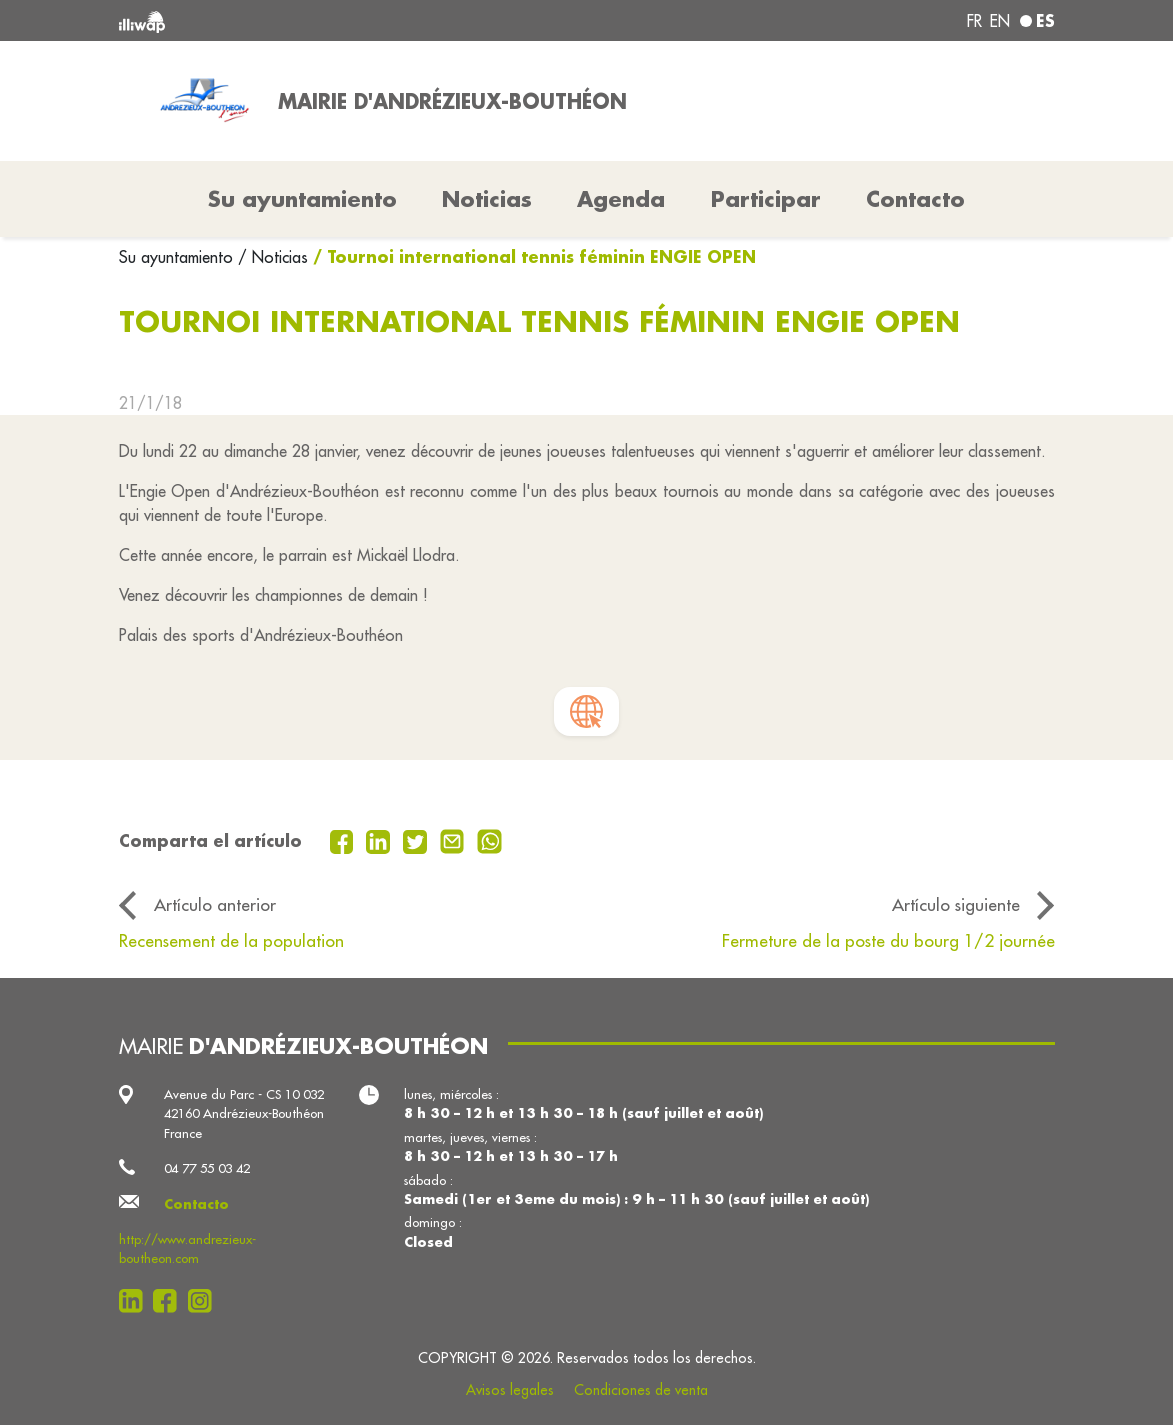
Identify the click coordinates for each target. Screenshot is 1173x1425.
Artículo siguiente (956, 904)
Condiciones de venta (641, 1390)
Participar (766, 199)
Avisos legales (510, 1390)
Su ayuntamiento (178, 257)
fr (974, 21)
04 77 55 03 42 (207, 1168)
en (1000, 21)
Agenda (621, 199)
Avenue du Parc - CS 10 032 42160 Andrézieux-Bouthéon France (244, 1113)
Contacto (915, 199)
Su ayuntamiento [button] (302, 199)
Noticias (487, 199)
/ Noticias (273, 257)
